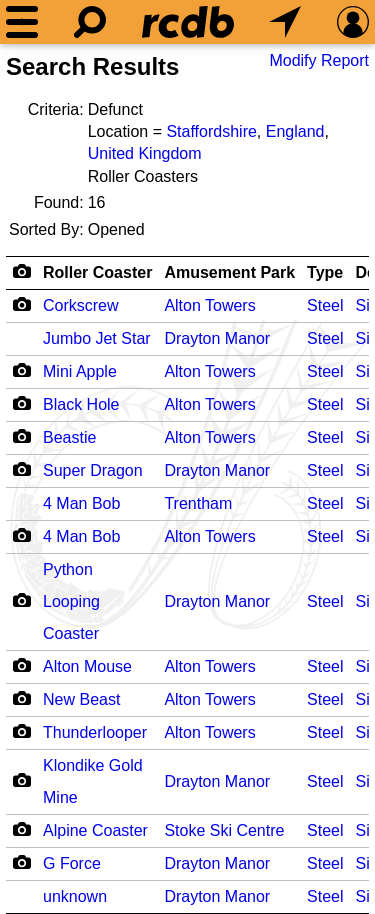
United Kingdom (145, 153)
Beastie (69, 437)
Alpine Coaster (95, 830)
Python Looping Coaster (71, 601)
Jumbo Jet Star (97, 338)
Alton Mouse (87, 666)
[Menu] (22, 22)
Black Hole (81, 404)
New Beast (81, 699)
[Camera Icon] (21, 304)
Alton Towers (209, 305)
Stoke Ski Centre (224, 830)
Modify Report (319, 60)
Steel (325, 305)
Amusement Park (229, 272)
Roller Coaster (97, 272)
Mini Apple (80, 371)
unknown (75, 896)
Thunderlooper (95, 732)
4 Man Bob (81, 503)
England (295, 131)
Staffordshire (211, 131)
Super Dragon (93, 470)
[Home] (188, 22)
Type (325, 272)
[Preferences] (353, 22)
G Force (72, 863)
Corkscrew (81, 305)
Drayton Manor (217, 338)
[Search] (90, 22)
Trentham (198, 503)
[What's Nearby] (285, 22)
